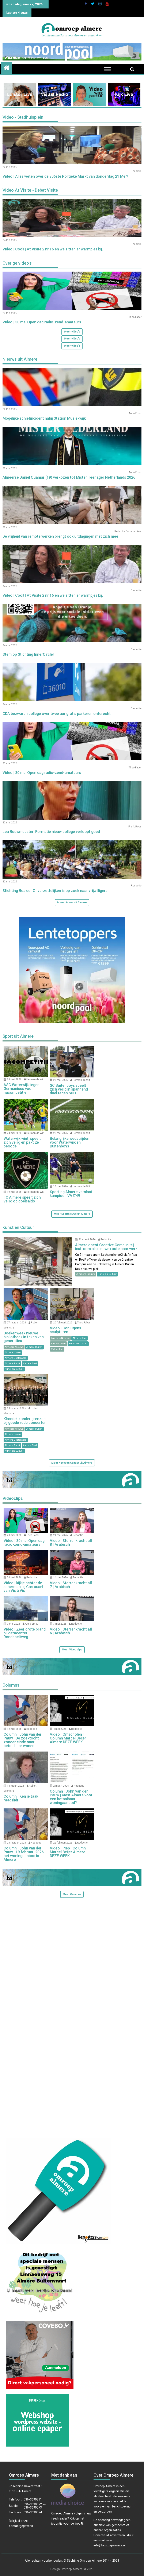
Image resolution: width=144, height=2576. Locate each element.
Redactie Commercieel (127, 531)
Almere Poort (12, 1363)
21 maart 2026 (87, 1239)
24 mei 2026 (14, 1133)
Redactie (136, 171)
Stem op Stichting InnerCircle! (28, 654)
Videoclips (57, 1349)
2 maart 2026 (61, 1785)
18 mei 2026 (60, 1186)
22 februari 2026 (62, 1842)
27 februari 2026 (16, 1322)
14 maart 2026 (15, 1785)
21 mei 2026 (60, 1535)
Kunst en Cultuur (18, 1227)
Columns (11, 1685)
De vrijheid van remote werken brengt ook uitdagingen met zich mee (60, 536)
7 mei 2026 (13, 1623)
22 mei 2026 (60, 1133)
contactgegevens (21, 2526)
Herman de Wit (35, 1079)
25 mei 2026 (14, 1079)
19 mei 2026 (14, 1191)
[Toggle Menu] (107, 69)
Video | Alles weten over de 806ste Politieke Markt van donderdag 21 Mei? (65, 176)
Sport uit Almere (18, 1036)
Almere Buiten (34, 1347)
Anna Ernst (135, 413)
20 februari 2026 (62, 1322)
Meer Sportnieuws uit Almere (72, 1213)
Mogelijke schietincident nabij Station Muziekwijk (44, 418)
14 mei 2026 (60, 1577)
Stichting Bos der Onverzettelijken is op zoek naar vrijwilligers (55, 890)
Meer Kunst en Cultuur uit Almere (71, 1462)
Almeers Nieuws (85, 1274)
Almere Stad (30, 1363)
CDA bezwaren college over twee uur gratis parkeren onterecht (57, 713)
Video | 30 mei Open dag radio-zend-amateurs (42, 322)
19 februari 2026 (16, 1408)
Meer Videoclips (72, 1649)
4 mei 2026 (59, 1728)
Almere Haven (13, 1352)
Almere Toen (58, 1343)
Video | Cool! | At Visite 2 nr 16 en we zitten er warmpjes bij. (53, 249)
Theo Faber (135, 317)
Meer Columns (72, 1894)
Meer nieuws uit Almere (72, 902)
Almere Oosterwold (15, 1358)
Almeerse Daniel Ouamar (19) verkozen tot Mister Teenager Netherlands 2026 (69, 477)
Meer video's (72, 331)
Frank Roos (134, 826)
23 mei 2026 (14, 1535)
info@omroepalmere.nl (109, 2545)
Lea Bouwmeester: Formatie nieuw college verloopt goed (51, 831)
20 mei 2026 (14, 1577)
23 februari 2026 (16, 1842)
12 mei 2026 (14, 1728)
